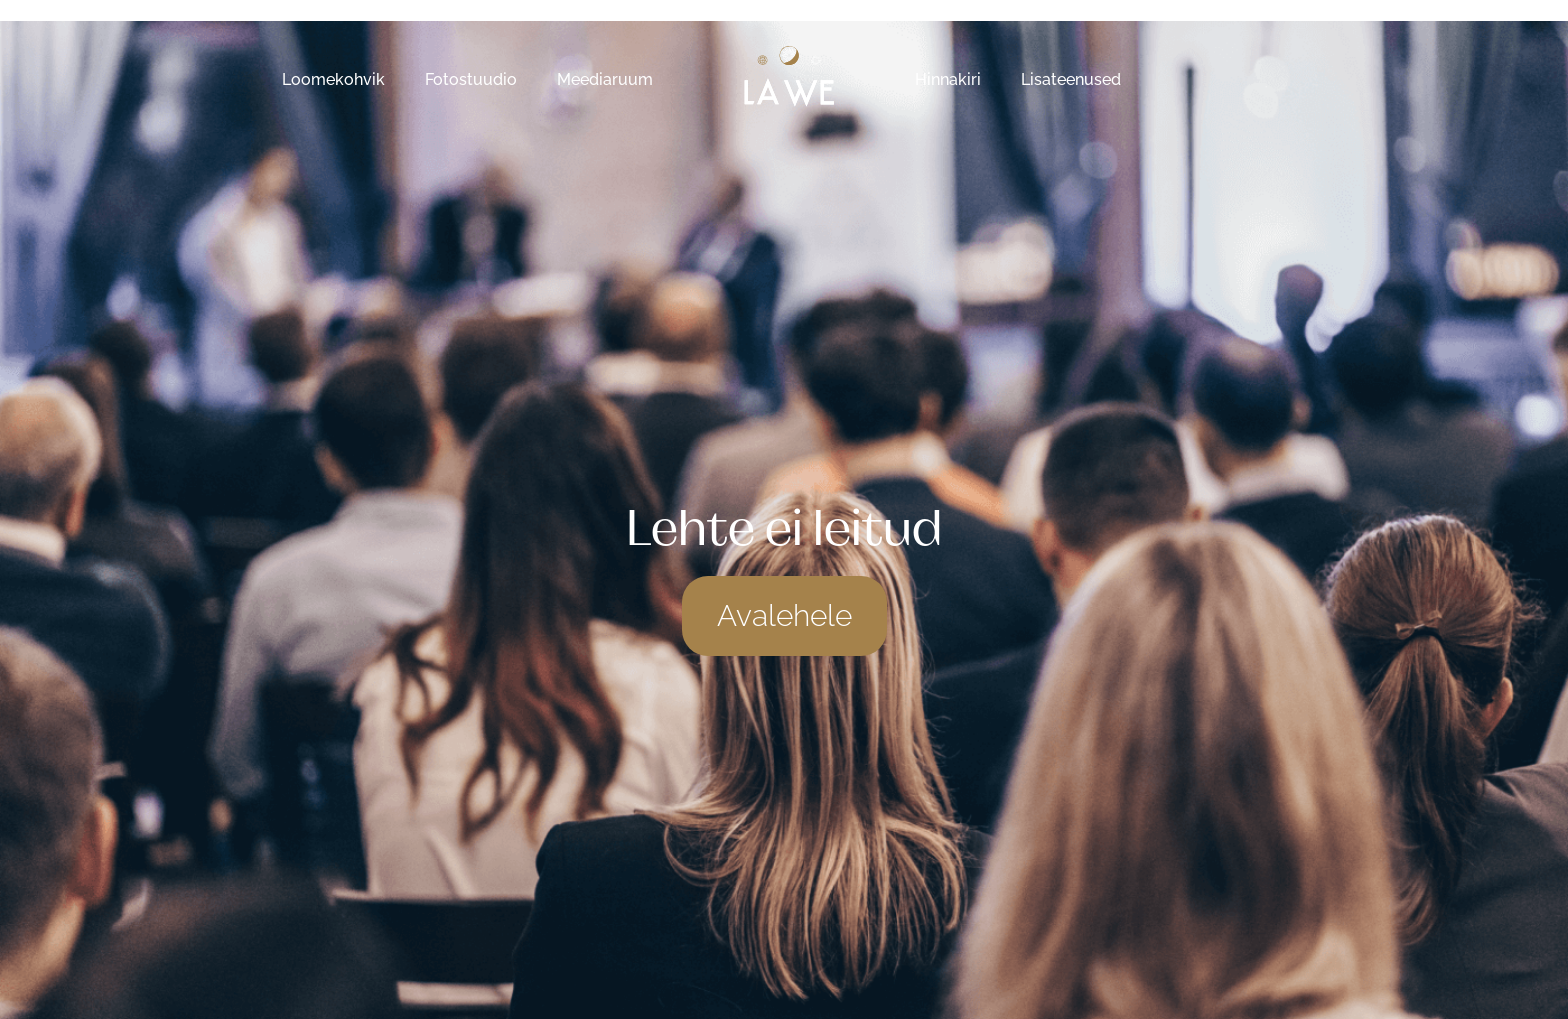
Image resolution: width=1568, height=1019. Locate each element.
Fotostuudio (471, 79)
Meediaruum (605, 79)
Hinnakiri (948, 79)
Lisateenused (1071, 79)
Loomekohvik (333, 79)
